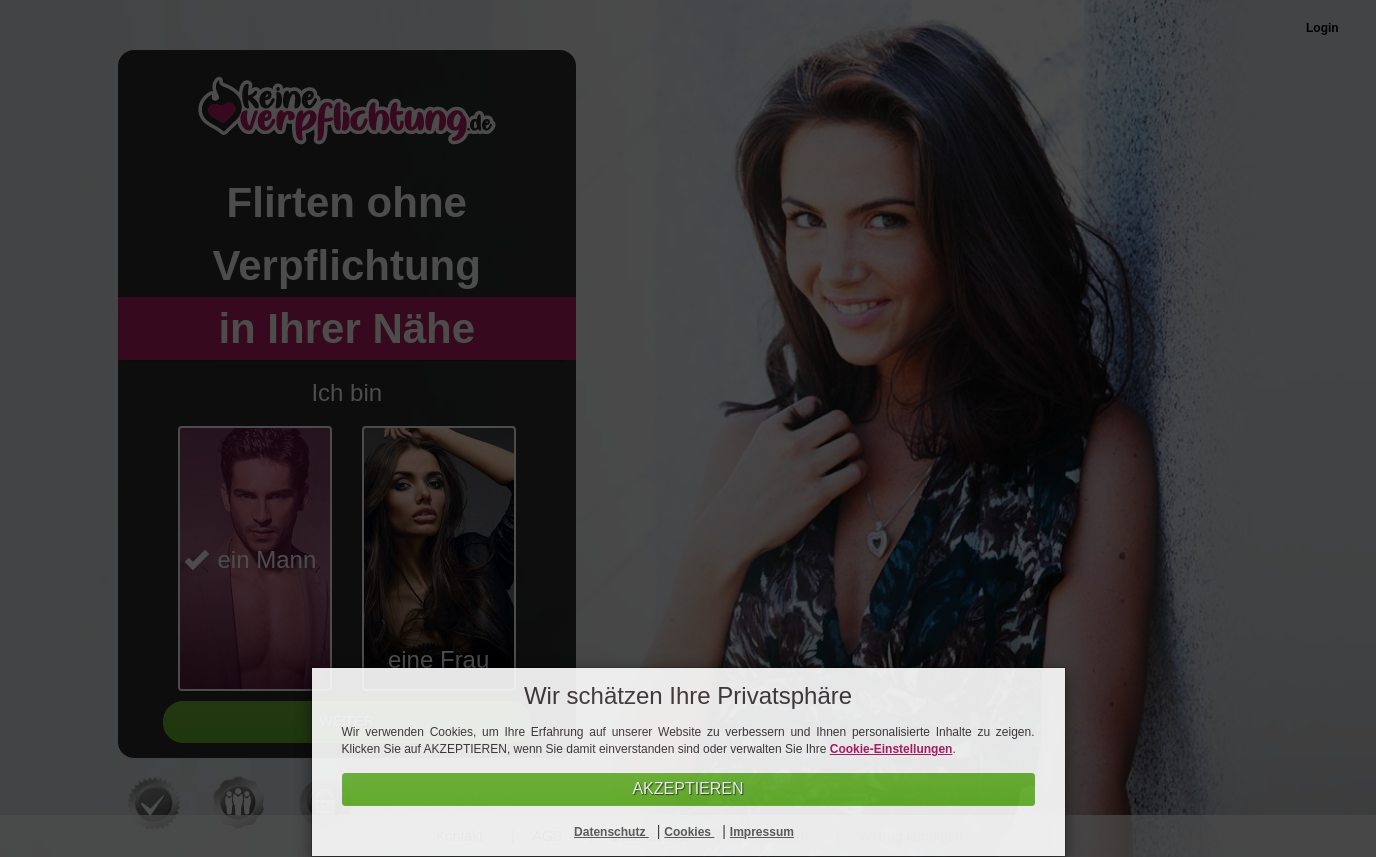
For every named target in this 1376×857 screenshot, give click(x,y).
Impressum (762, 832)
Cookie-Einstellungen (891, 749)
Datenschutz (611, 832)
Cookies (689, 832)
